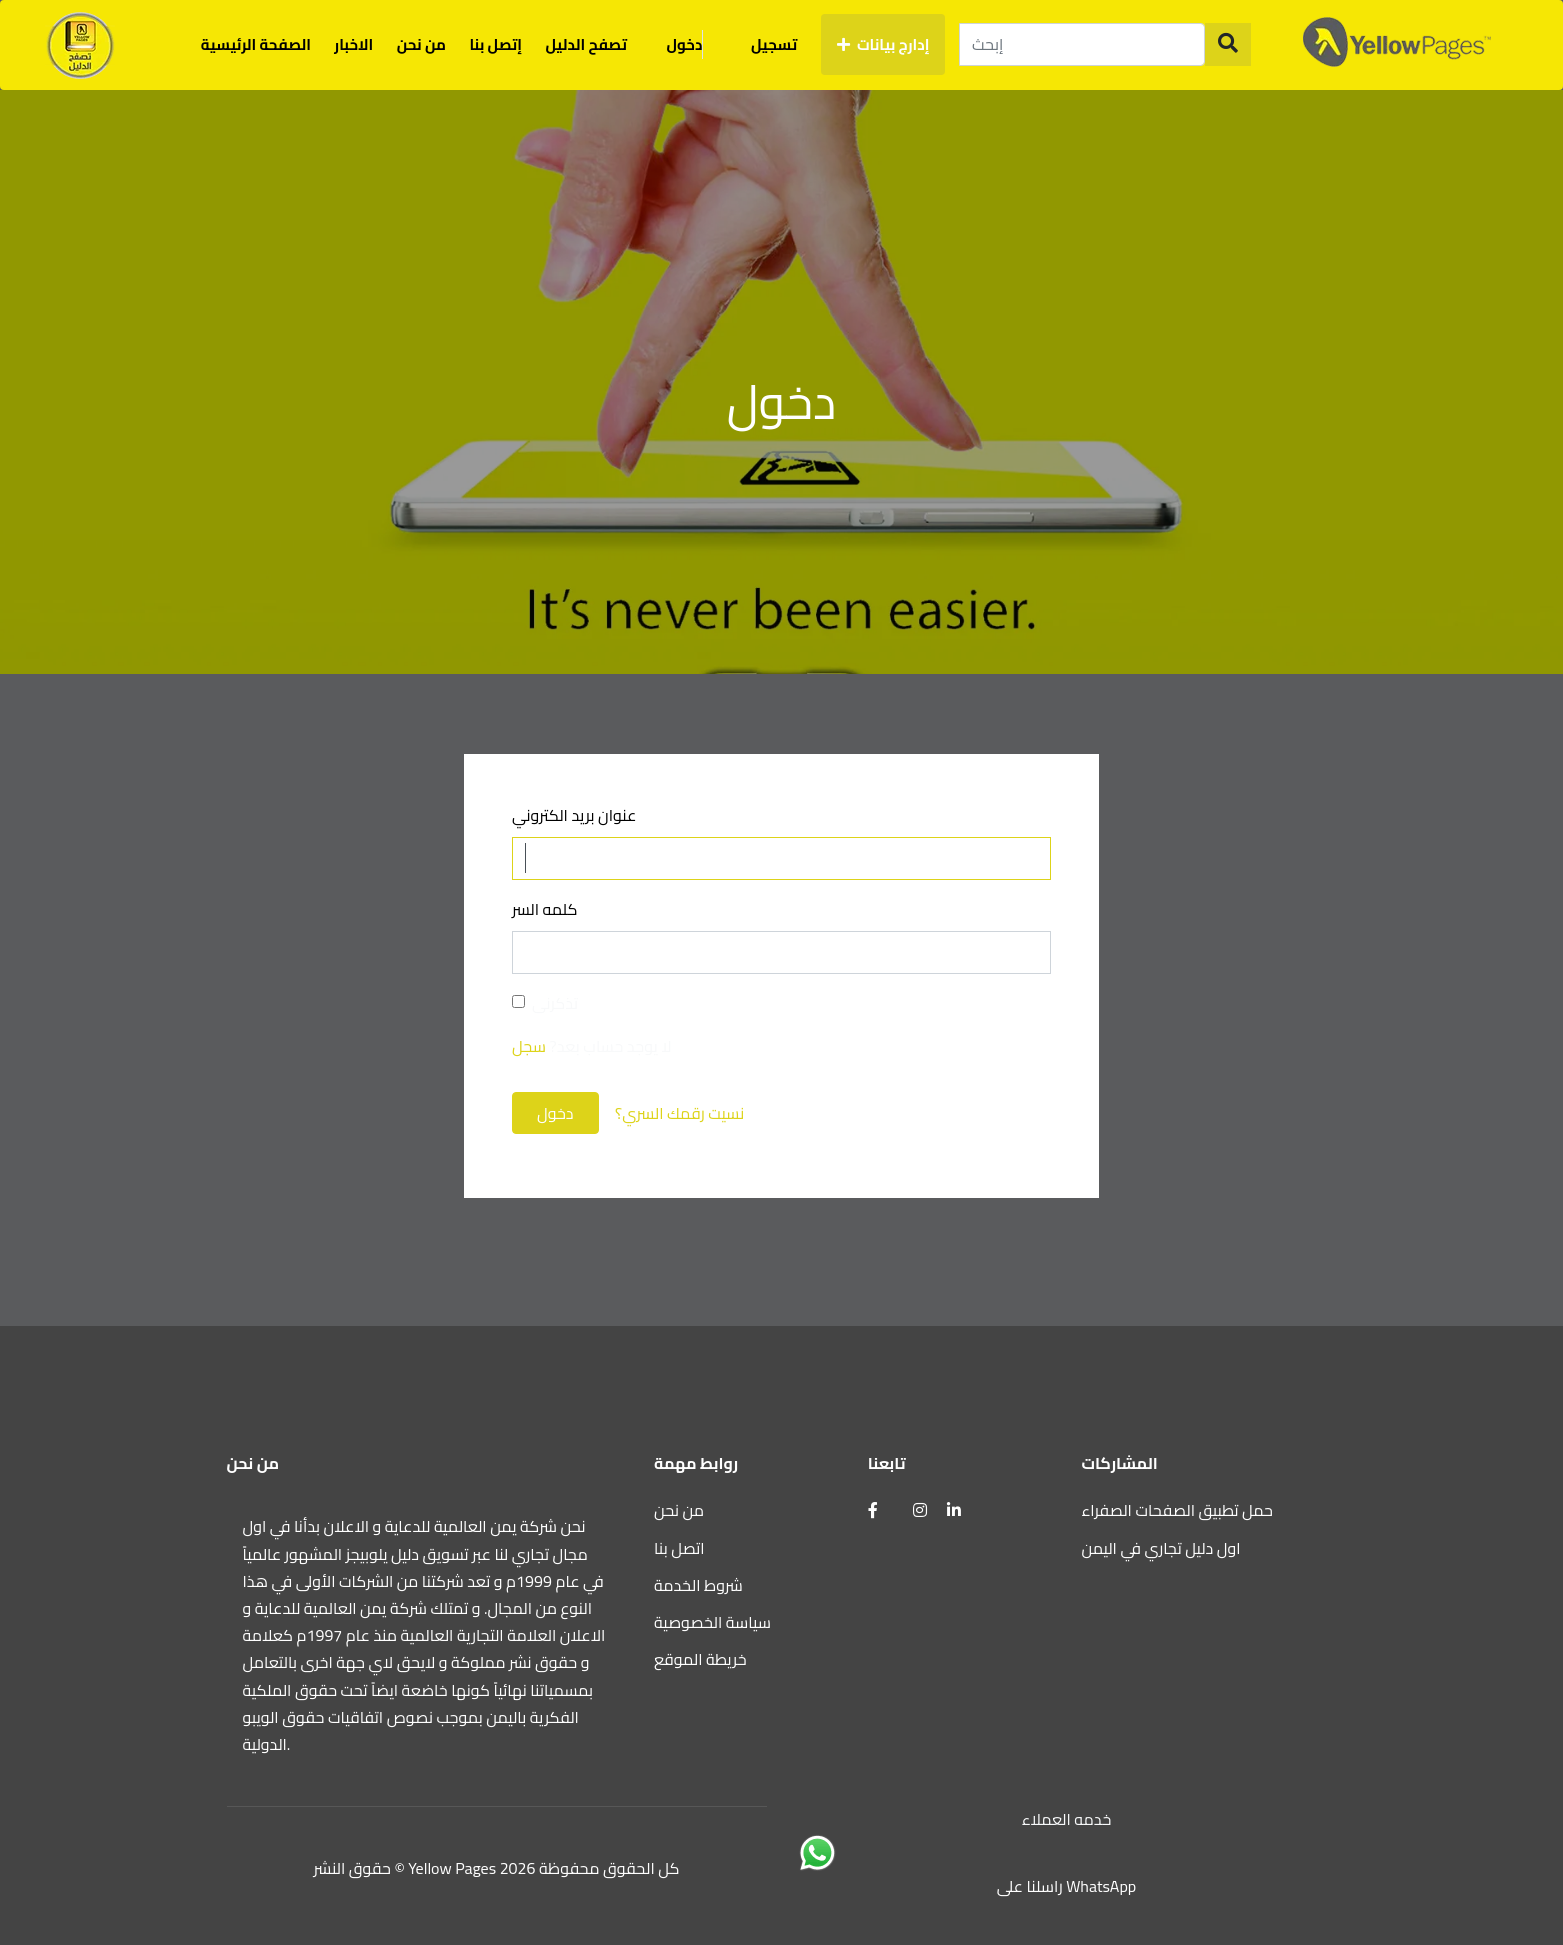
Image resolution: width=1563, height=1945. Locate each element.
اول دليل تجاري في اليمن (1161, 1548)
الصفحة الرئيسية (256, 44)
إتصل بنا (495, 44)
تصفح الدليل (587, 44)
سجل (529, 1046)
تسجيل (774, 44)
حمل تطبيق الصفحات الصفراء (1177, 1510)
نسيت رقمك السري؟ (679, 1113)
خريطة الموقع (700, 1659)
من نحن (421, 44)
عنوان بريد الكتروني (574, 815)
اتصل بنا (679, 1548)
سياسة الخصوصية (712, 1622)
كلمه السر (544, 909)
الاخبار (353, 44)
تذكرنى (555, 1003)
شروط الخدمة (698, 1585)
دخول (697, 44)
